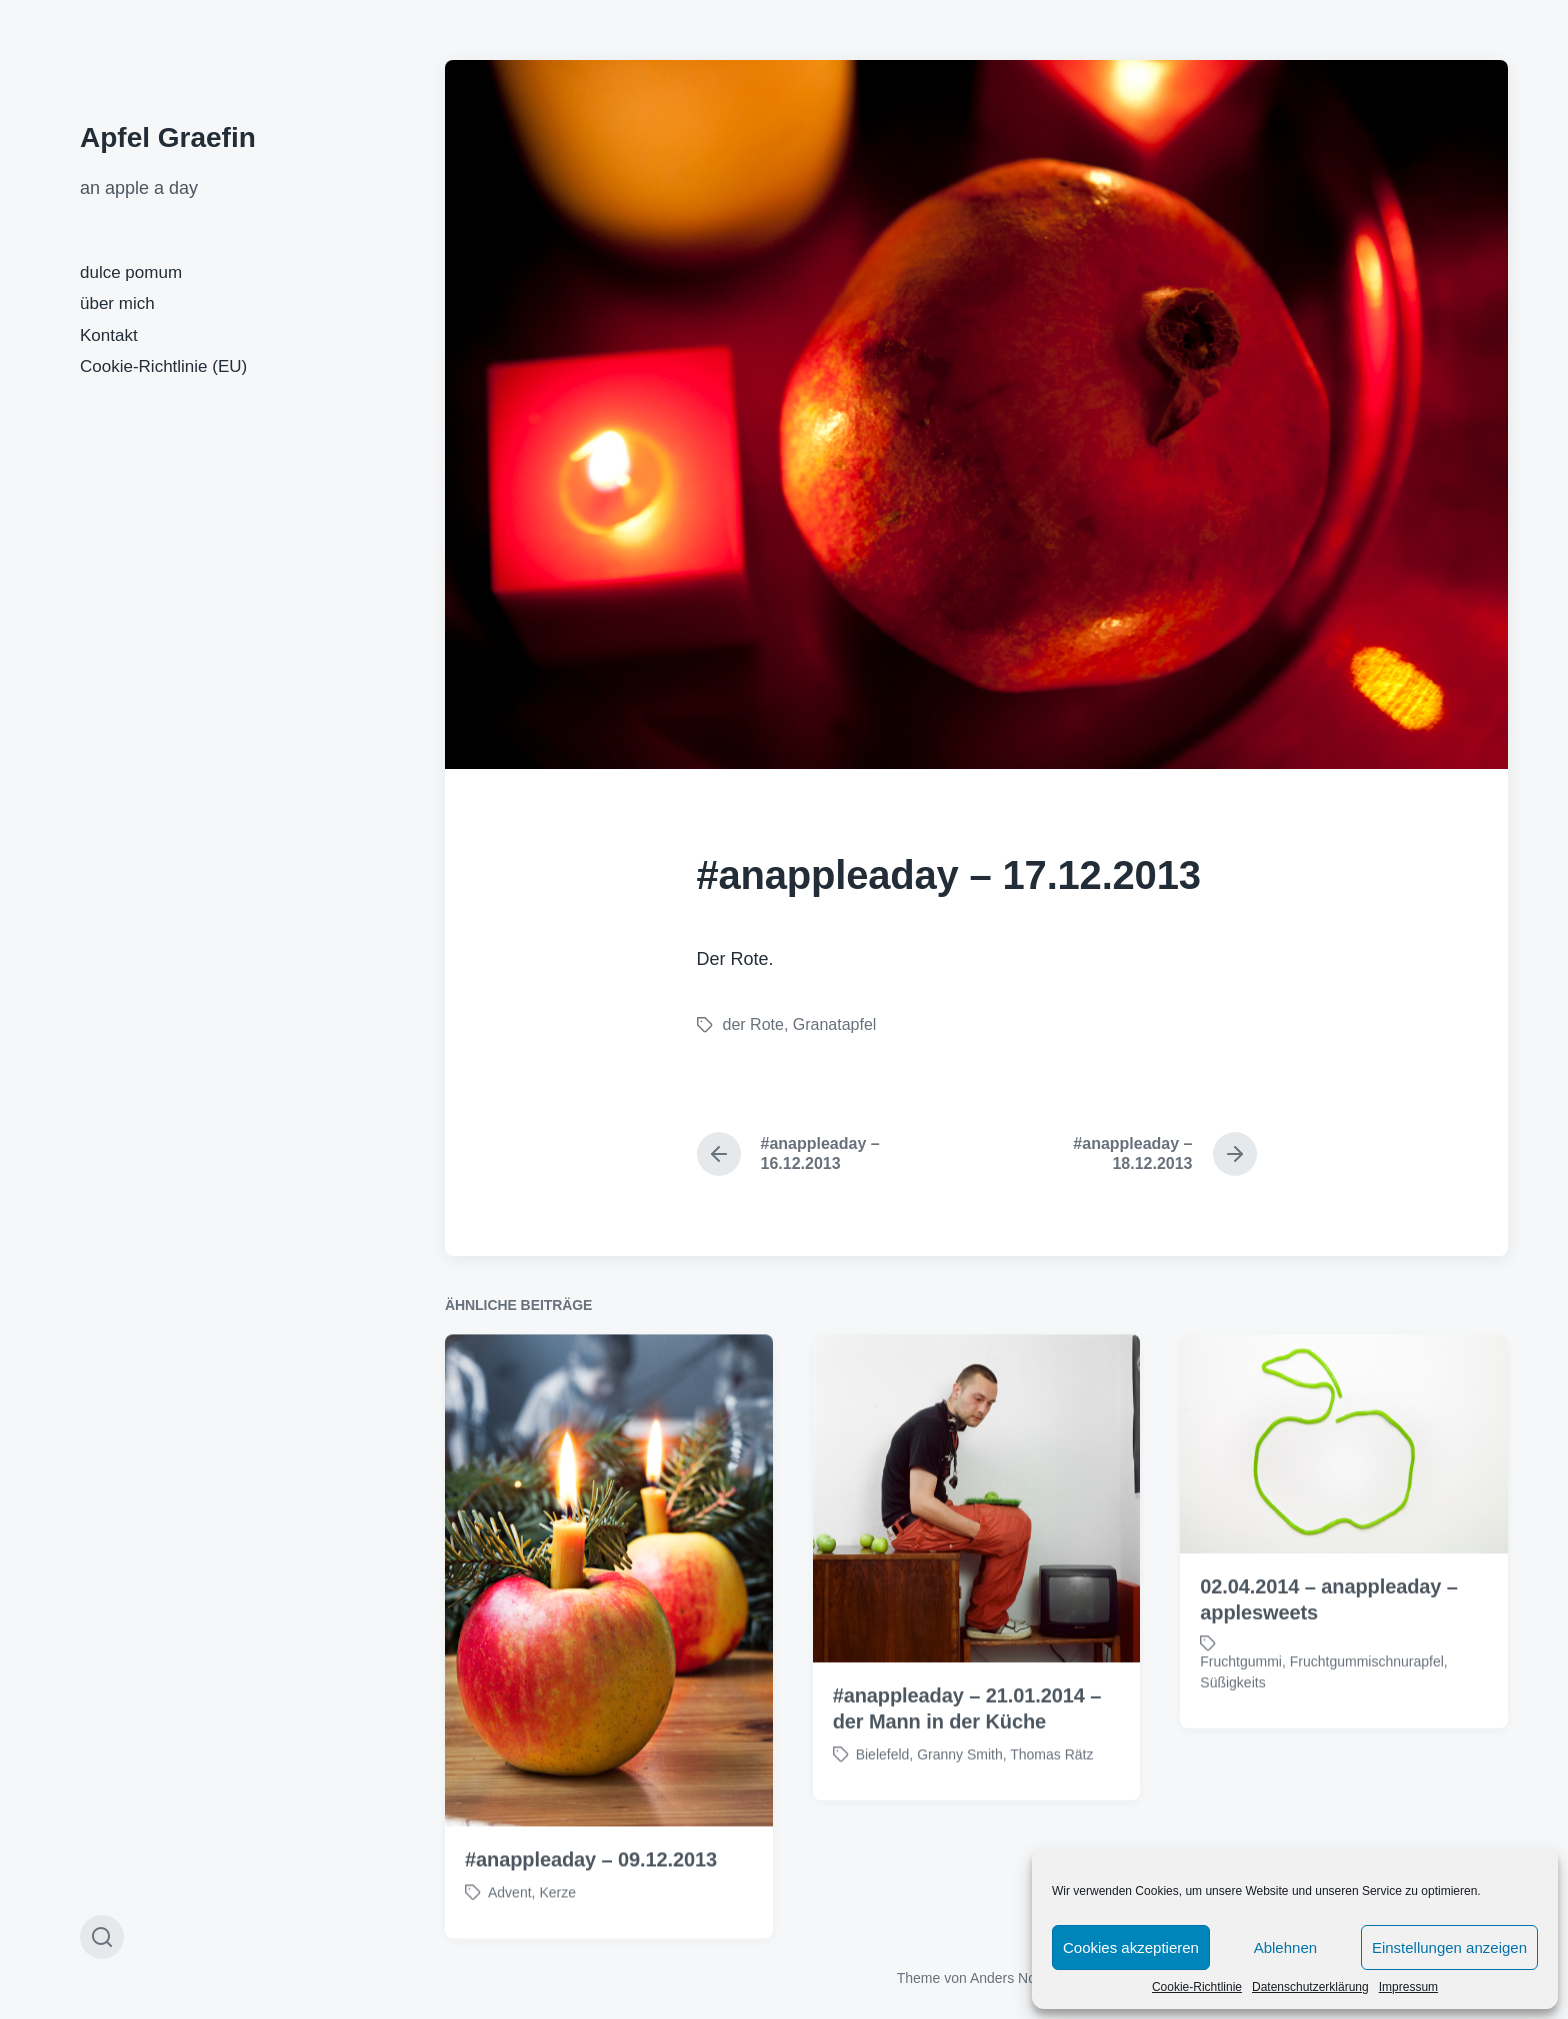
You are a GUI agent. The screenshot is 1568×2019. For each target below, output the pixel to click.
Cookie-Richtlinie (1197, 1987)
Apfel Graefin (168, 137)
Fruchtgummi (1241, 1704)
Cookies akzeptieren (1131, 1947)
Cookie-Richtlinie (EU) (163, 366)
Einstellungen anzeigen (1449, 1947)
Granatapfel (835, 1024)
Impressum (1408, 1987)
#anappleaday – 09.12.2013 (591, 1902)
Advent (510, 1935)
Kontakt (109, 335)
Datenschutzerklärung (1310, 1987)
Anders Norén (1013, 1978)
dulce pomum (131, 272)
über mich (117, 303)
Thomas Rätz (1051, 1797)
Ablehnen (1285, 1947)
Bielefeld (883, 1797)
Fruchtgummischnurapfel (1367, 1704)
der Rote (753, 1024)
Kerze (557, 1935)
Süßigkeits (1232, 1725)
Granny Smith (960, 1797)
